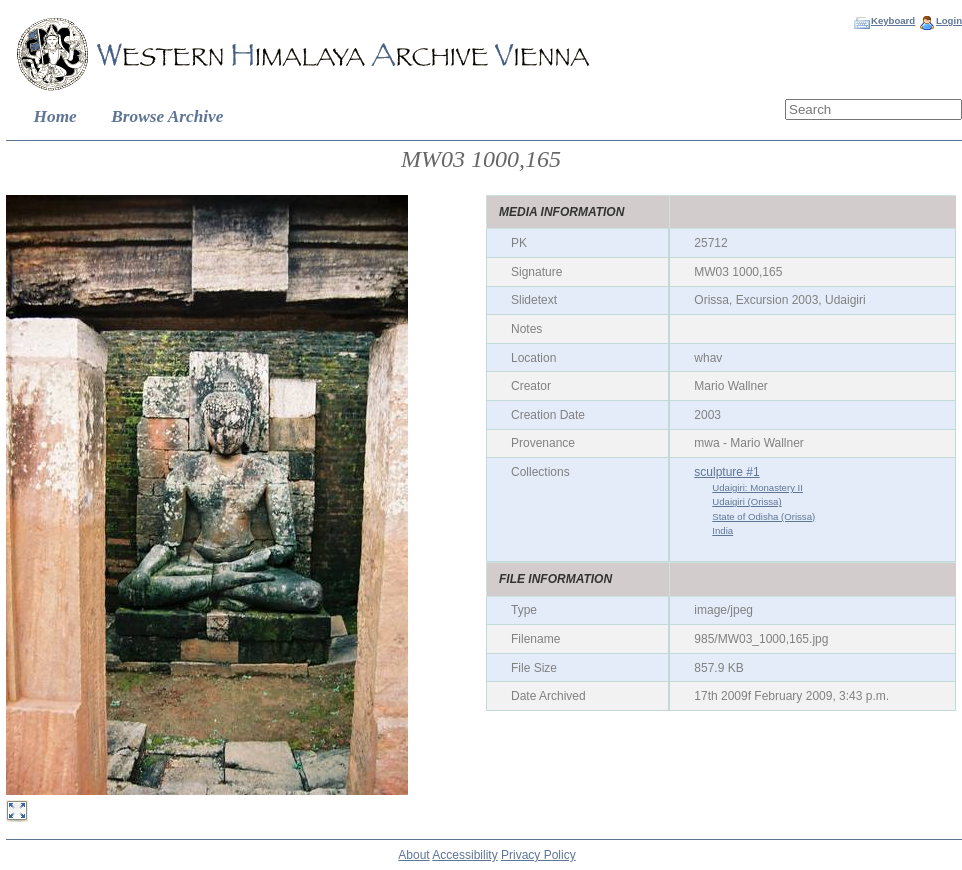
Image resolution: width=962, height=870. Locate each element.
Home (55, 116)
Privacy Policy (538, 855)
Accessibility (464, 855)
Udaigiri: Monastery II (757, 487)
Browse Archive (167, 116)
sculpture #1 (726, 472)
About (413, 855)
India (722, 530)
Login (949, 20)
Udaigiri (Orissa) (746, 501)
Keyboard (893, 20)
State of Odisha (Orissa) (763, 516)
